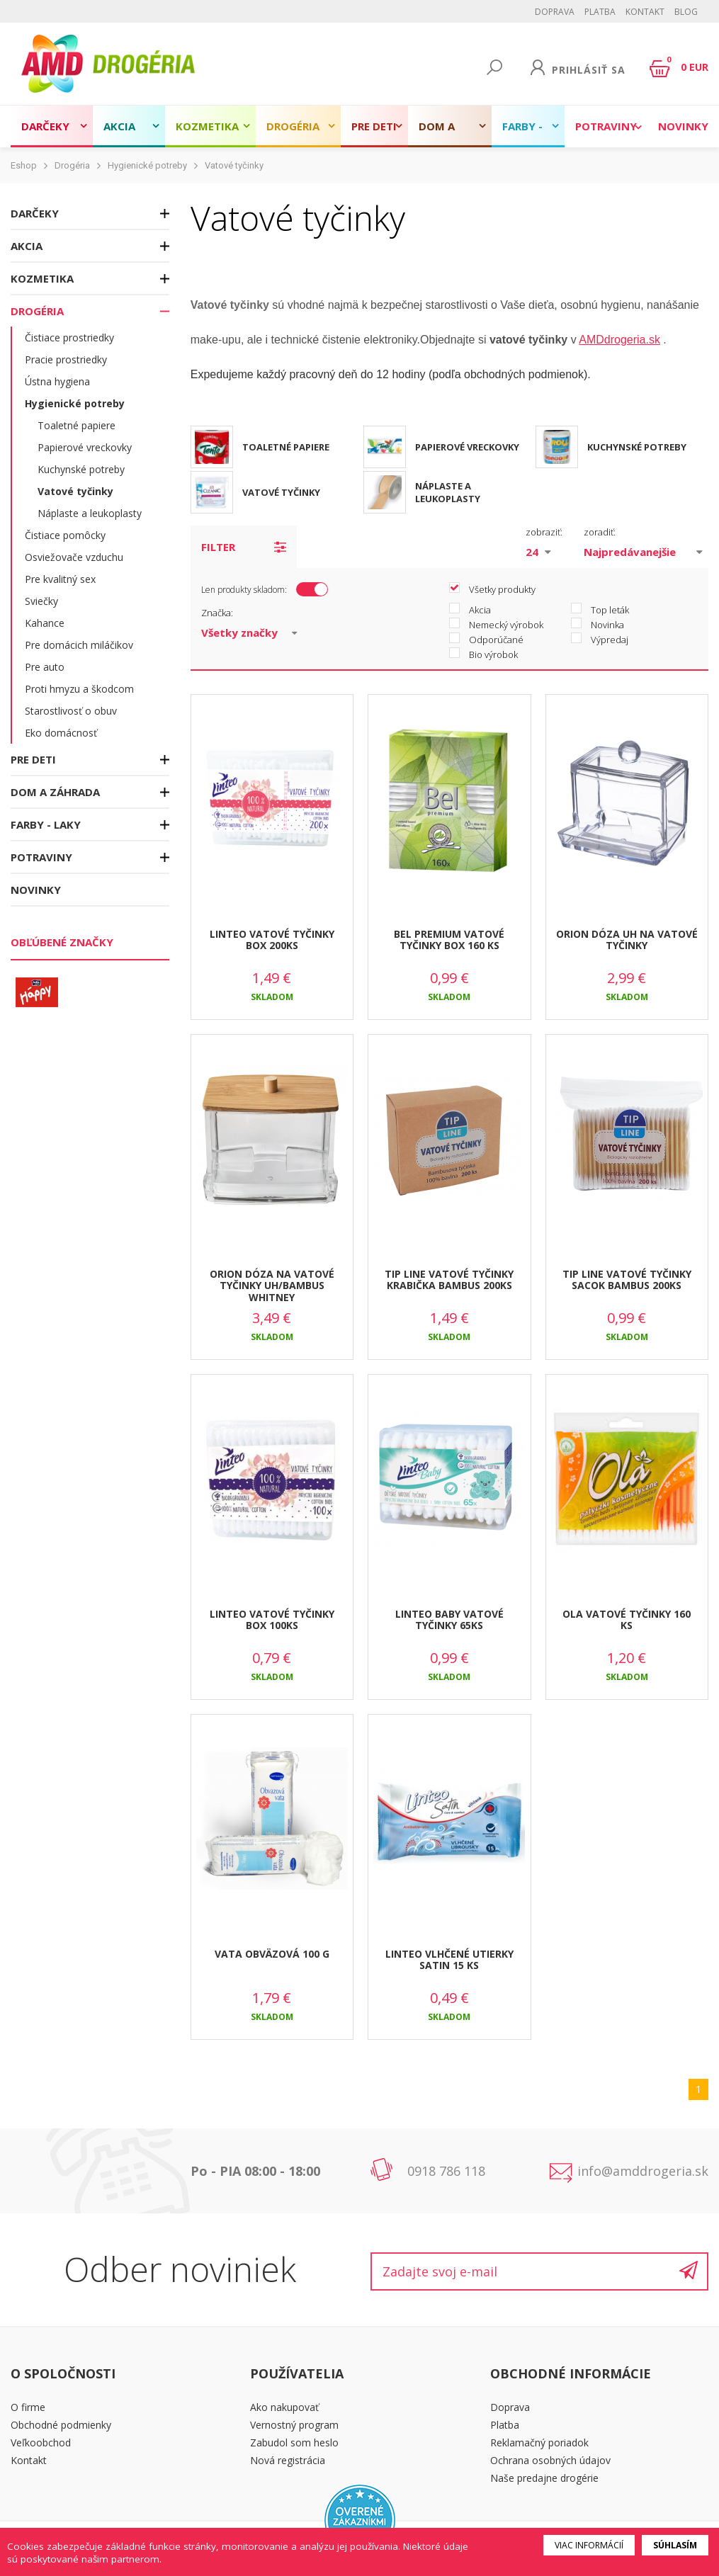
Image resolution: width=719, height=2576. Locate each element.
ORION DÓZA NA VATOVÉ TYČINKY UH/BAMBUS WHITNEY (272, 1286)
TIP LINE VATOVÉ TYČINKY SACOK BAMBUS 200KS (626, 1280)
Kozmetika (207, 126)
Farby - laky (522, 133)
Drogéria (292, 126)
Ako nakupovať (284, 2407)
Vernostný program (294, 2425)
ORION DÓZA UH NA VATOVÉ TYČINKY (627, 940)
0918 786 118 (446, 2170)
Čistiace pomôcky (65, 535)
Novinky (683, 126)
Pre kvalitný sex (60, 579)
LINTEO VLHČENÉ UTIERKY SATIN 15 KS (449, 1960)
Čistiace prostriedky (69, 337)
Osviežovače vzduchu (74, 557)
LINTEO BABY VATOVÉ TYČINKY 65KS (449, 1620)
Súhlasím (675, 2545)
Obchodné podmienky (61, 2425)
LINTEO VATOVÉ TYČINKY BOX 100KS (272, 1620)
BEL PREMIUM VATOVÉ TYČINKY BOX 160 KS (449, 940)
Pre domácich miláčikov (79, 645)
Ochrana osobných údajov (550, 2460)
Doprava (554, 12)
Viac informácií (589, 2545)
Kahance (44, 623)
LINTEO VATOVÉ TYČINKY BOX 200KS (272, 940)
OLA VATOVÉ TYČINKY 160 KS (626, 1620)
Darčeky (45, 126)
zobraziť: (544, 532)
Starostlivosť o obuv (71, 710)
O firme (28, 2407)
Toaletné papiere (76, 425)
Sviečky (41, 601)
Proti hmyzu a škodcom (79, 689)
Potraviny (606, 126)
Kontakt (644, 12)
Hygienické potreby (147, 165)
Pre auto (44, 667)
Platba (600, 12)
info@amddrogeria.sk (642, 2170)
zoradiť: (600, 532)
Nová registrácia (287, 2460)
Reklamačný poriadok (539, 2442)
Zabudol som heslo (294, 2442)
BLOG (686, 12)
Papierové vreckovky (85, 447)
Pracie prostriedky (66, 359)
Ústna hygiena (57, 381)
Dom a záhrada (444, 133)
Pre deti (374, 126)
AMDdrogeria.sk (619, 340)
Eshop (24, 165)
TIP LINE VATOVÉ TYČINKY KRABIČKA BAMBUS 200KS (449, 1280)
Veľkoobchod (41, 2442)
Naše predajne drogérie (544, 2478)
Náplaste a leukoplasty (90, 513)
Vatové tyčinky (234, 165)
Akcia (119, 126)
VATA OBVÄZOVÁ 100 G (272, 1954)
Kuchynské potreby (81, 469)
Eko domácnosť (61, 732)
